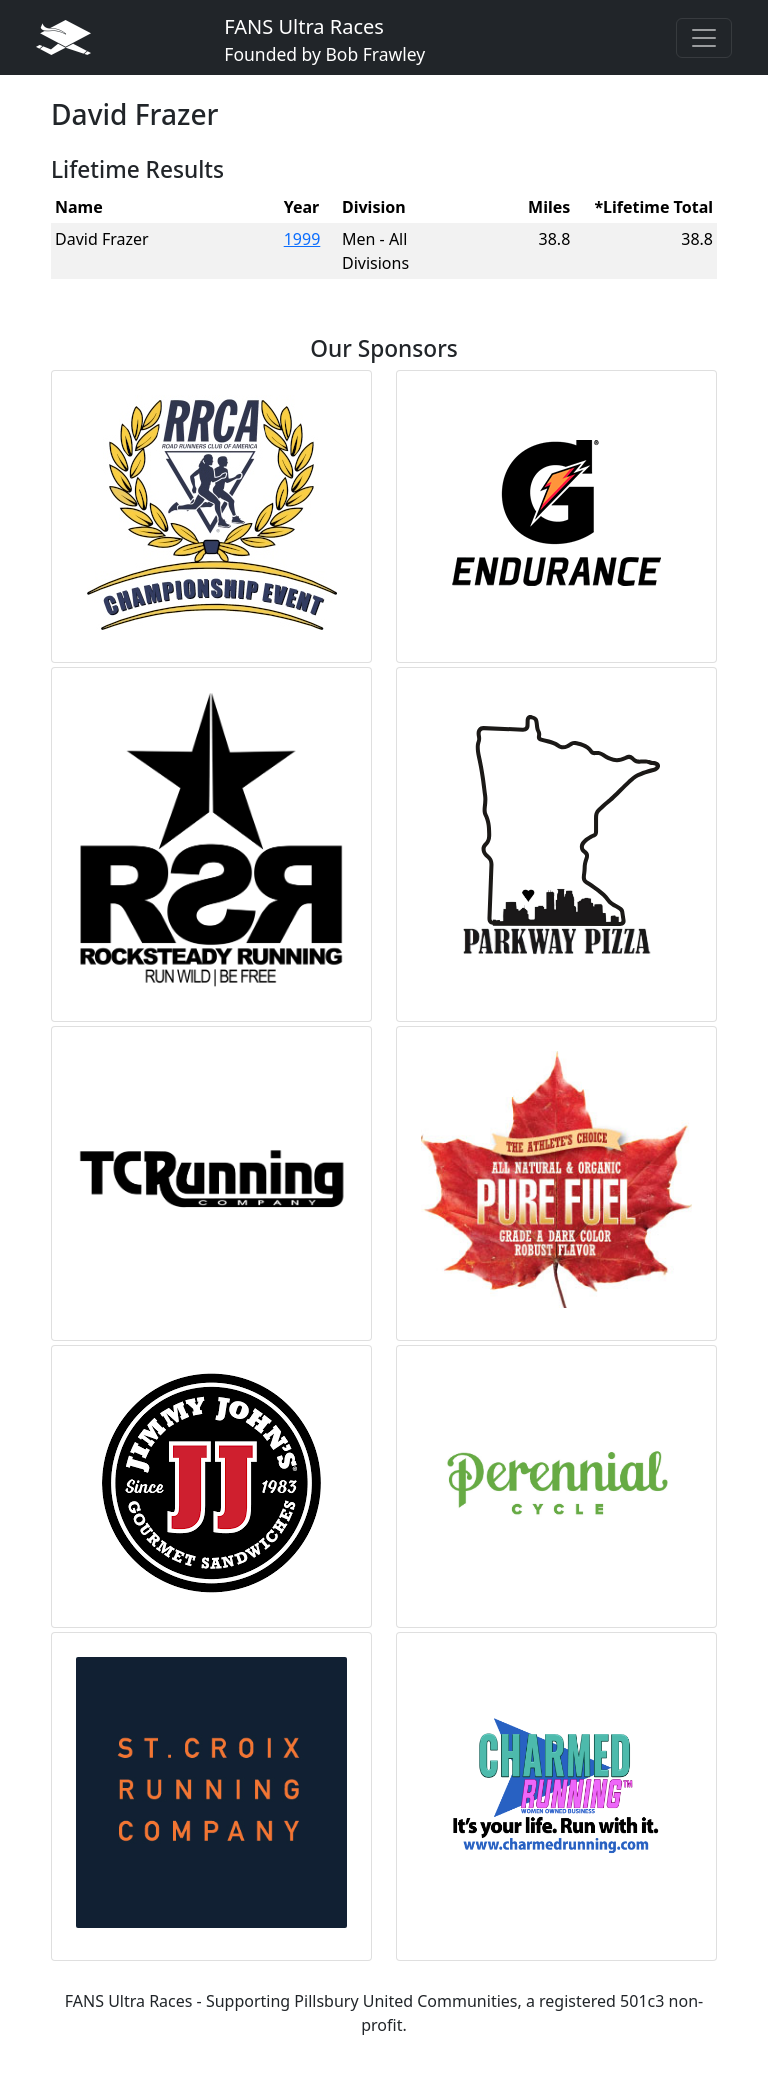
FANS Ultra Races (324, 39)
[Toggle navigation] (704, 38)
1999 (302, 239)
